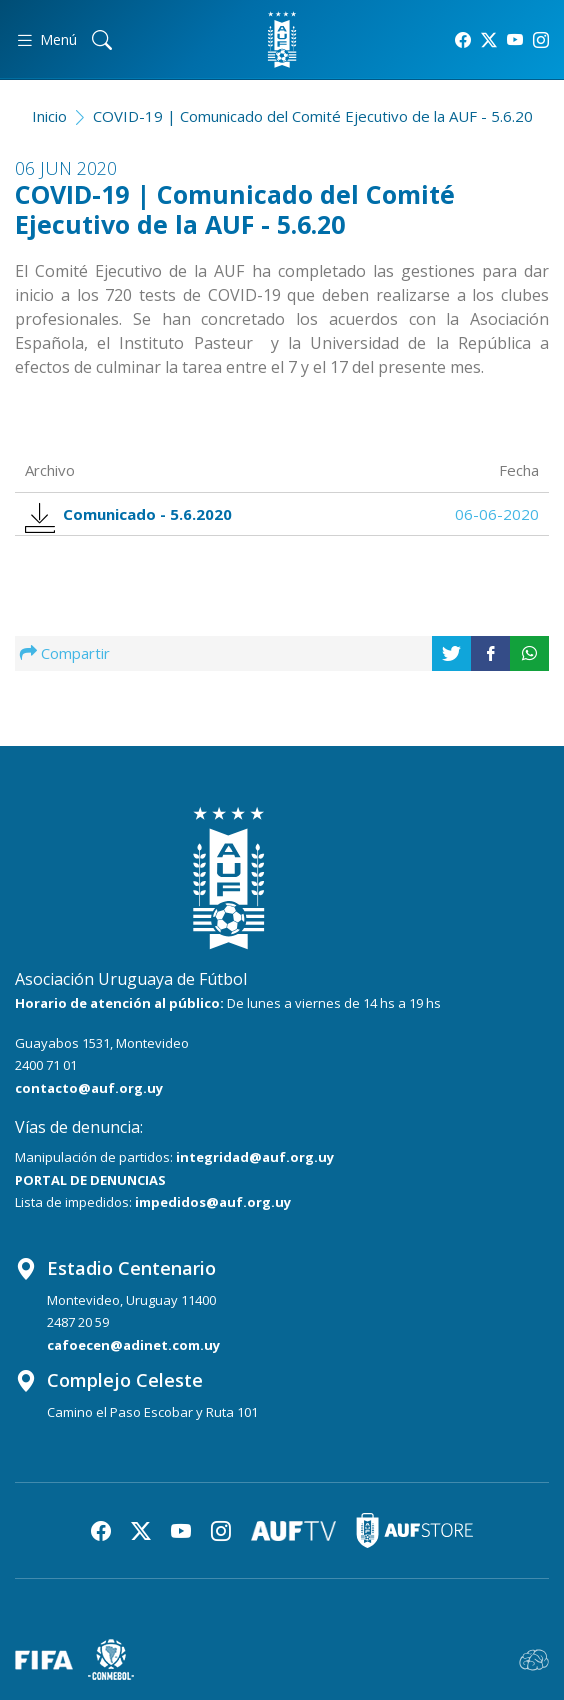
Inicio (49, 116)
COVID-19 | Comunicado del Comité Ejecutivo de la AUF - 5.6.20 (313, 116)
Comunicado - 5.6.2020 (134, 514)
